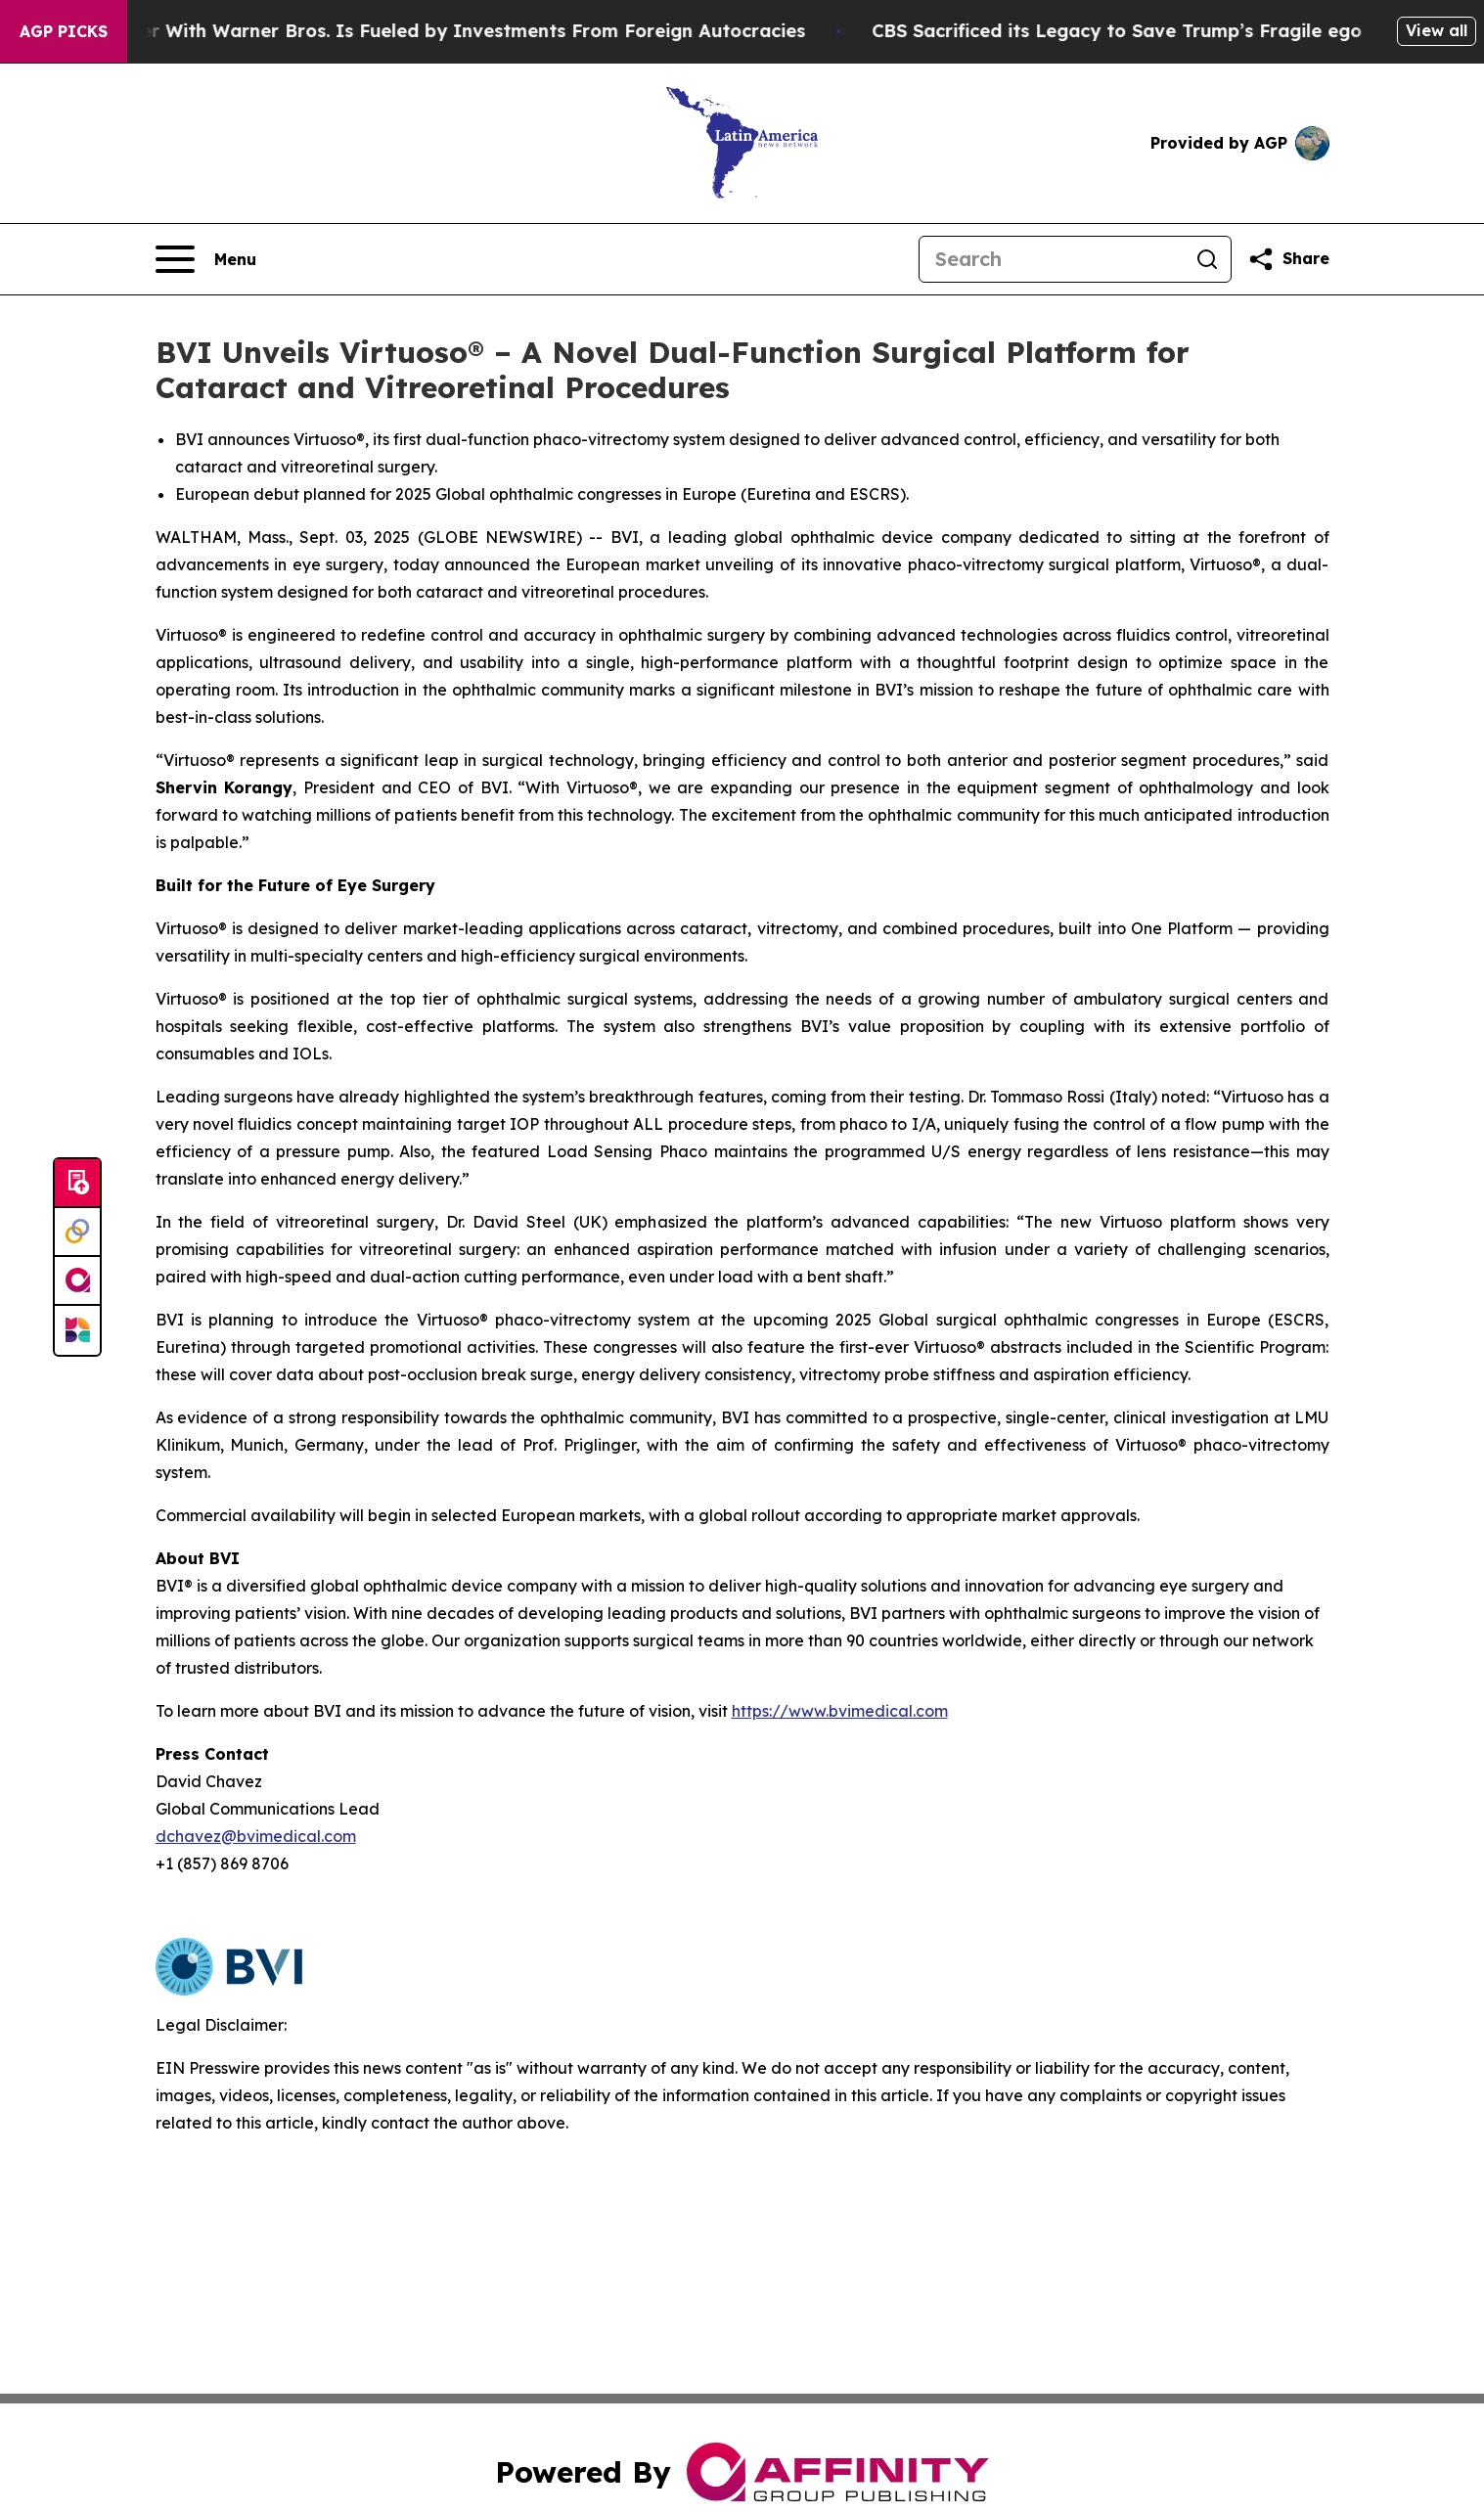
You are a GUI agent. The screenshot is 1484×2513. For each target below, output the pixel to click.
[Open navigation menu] (206, 259)
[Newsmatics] (77, 1330)
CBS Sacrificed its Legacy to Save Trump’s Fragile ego (1142, 31)
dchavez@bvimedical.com (256, 1836)
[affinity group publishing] (77, 1281)
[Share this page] (1288, 259)
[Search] (1052, 259)
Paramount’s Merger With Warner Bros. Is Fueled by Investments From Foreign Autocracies (415, 31)
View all (1436, 30)
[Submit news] (77, 1183)
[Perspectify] (77, 1232)
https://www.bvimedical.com (840, 1711)
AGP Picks (64, 31)
